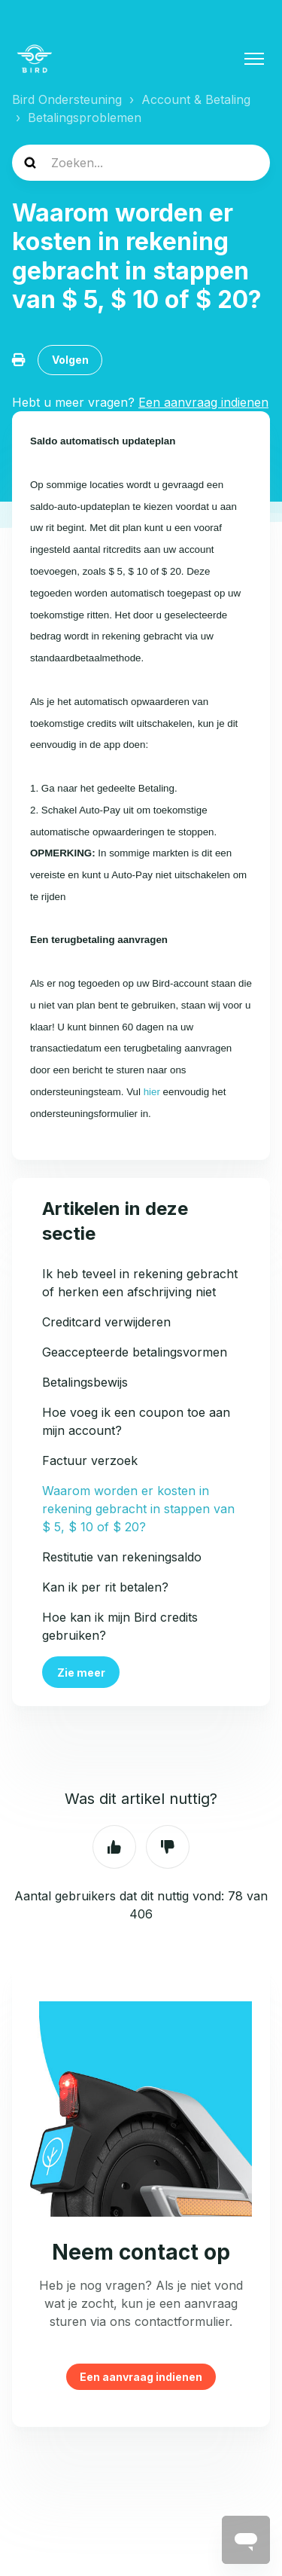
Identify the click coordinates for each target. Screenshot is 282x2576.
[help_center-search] (141, 163)
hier (152, 1091)
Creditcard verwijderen (106, 1321)
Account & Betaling (195, 99)
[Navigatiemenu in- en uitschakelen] (254, 59)
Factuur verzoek (90, 1460)
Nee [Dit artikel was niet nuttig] (168, 1847)
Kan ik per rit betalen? (105, 1587)
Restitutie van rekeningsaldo (122, 1556)
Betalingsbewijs (85, 1382)
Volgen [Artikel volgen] (70, 359)
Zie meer (81, 1672)
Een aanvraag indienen (141, 2376)
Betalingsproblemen (84, 117)
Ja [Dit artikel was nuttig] (114, 1847)
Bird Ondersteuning (67, 99)
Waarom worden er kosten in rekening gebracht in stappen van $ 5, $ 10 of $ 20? (138, 1508)
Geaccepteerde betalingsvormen (134, 1352)
